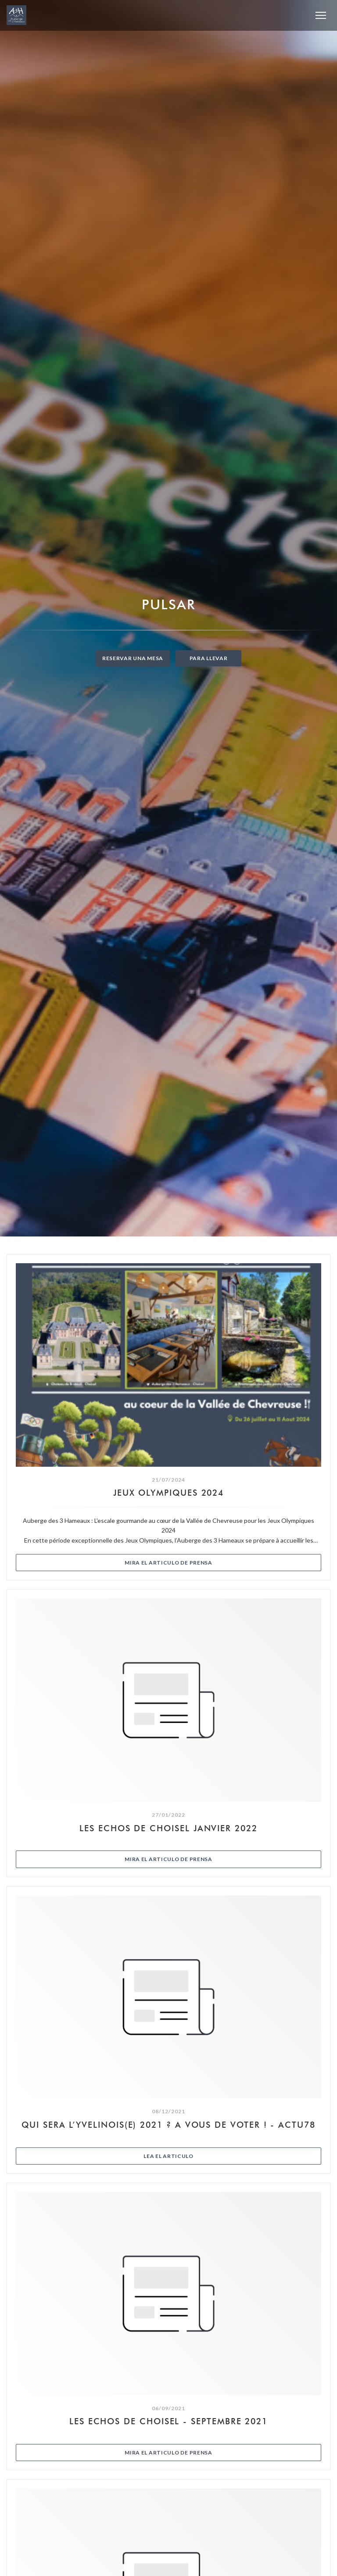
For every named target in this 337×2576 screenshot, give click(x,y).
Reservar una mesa (132, 658)
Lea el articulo (216, 2155)
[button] (320, 15)
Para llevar (209, 658)
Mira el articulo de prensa (217, 1562)
